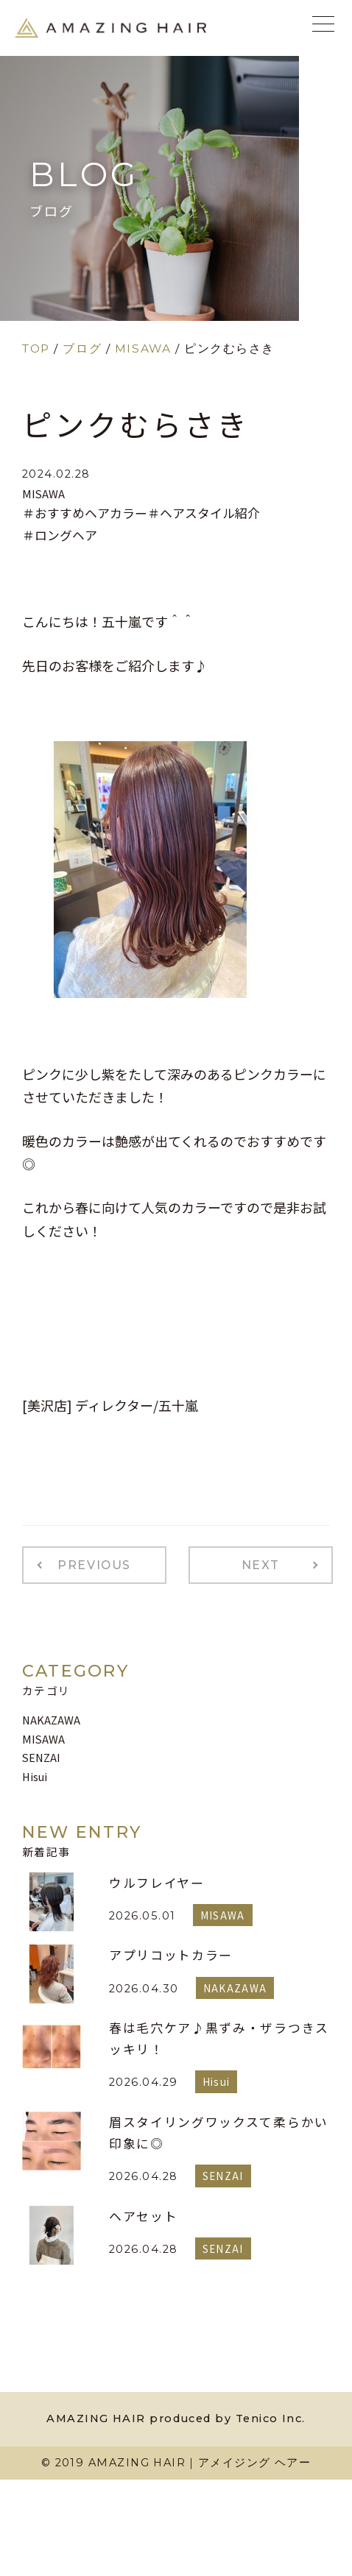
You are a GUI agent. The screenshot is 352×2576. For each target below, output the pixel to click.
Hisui (34, 1776)
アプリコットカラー (171, 1955)
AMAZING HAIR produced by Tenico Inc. (175, 2418)
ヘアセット (143, 2216)
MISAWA (43, 493)
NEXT (261, 1565)
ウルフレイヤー (157, 1883)
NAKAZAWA (51, 1719)
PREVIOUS (94, 1565)
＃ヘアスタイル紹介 (203, 513)
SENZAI (41, 1757)
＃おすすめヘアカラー (84, 513)
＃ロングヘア (59, 535)
